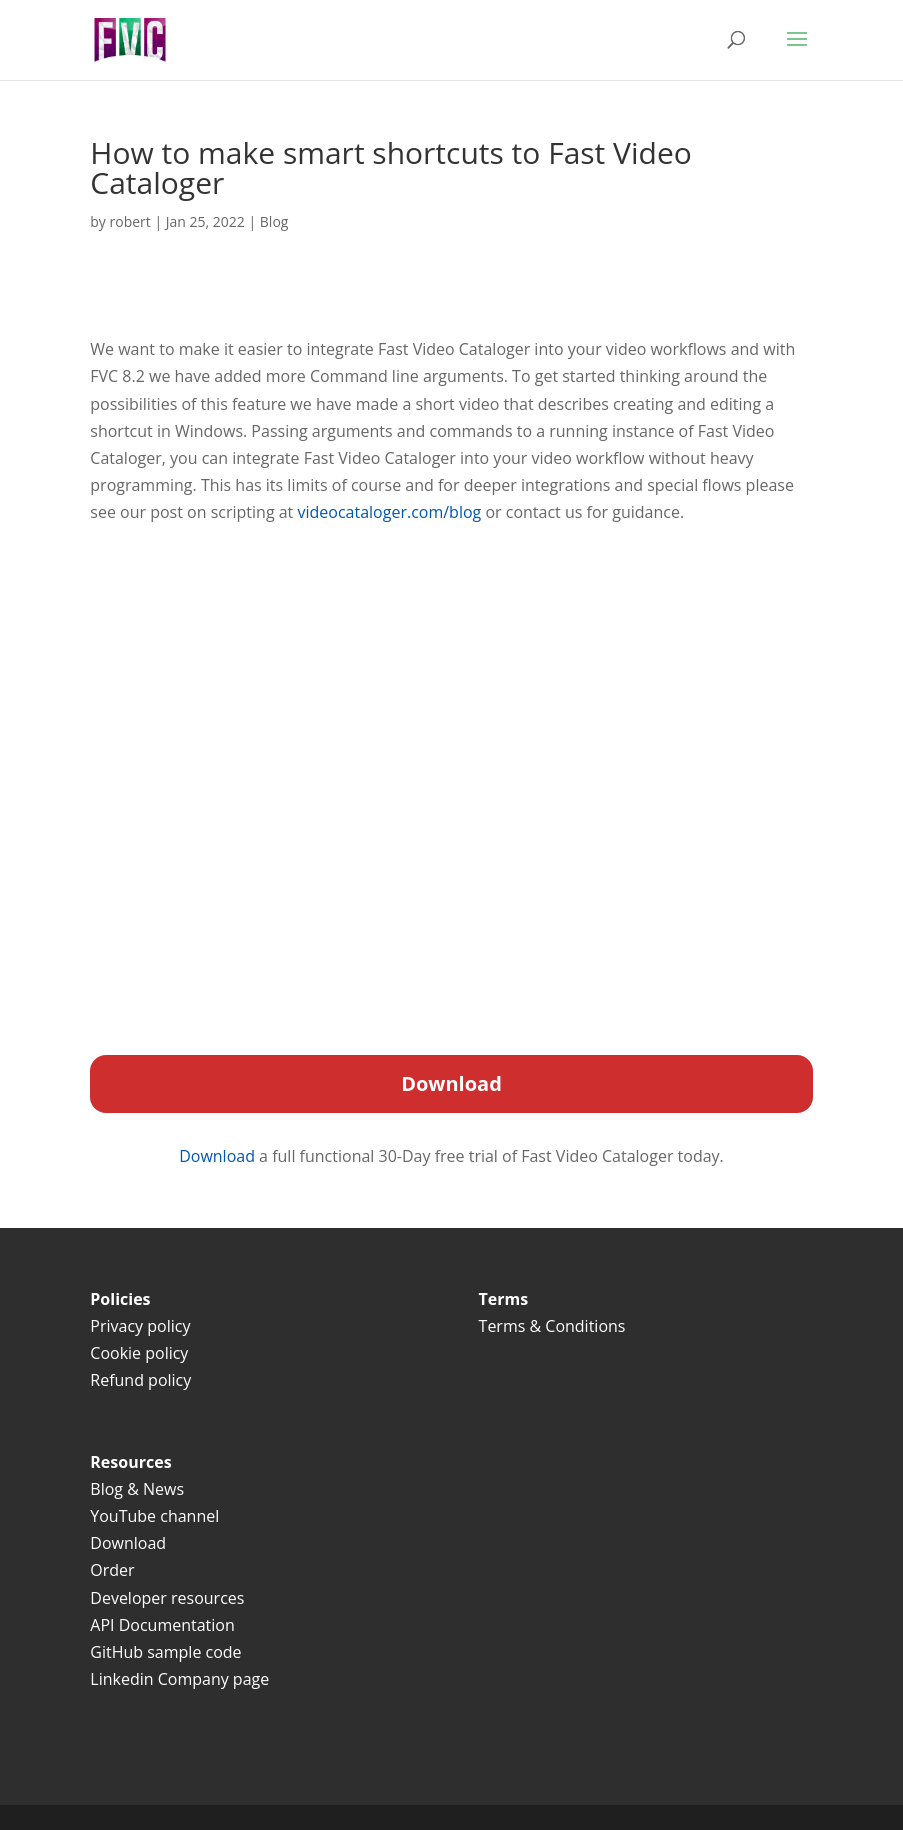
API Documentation (162, 1625)
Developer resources (167, 1598)
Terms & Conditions (554, 1326)
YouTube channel (154, 1516)
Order (112, 1570)
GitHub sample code (165, 1652)
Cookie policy (139, 1353)
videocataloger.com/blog (389, 512)
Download (219, 1156)
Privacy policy (140, 1326)
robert (130, 221)
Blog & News (137, 1489)
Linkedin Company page (179, 1679)
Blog (274, 221)
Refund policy (140, 1380)
